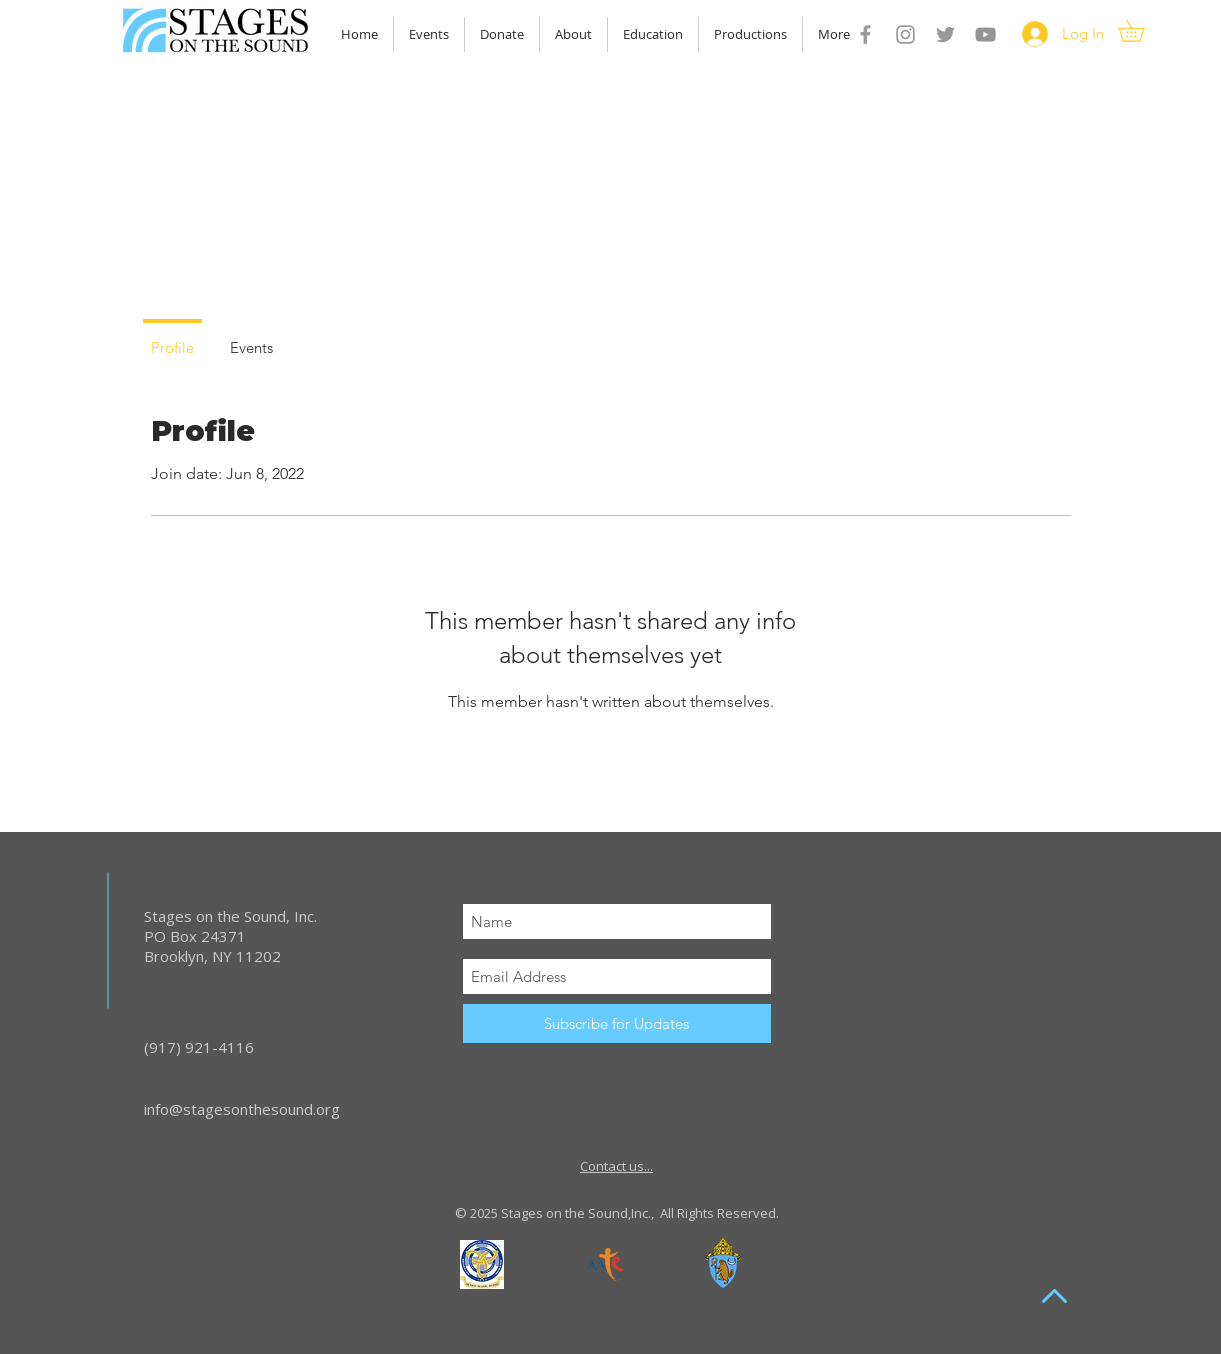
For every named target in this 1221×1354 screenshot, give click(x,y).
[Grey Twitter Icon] (945, 34)
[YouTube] (985, 34)
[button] (1141, 31)
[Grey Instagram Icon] (905, 34)
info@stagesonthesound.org (242, 1109)
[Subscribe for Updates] (617, 1023)
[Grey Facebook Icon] (865, 34)
